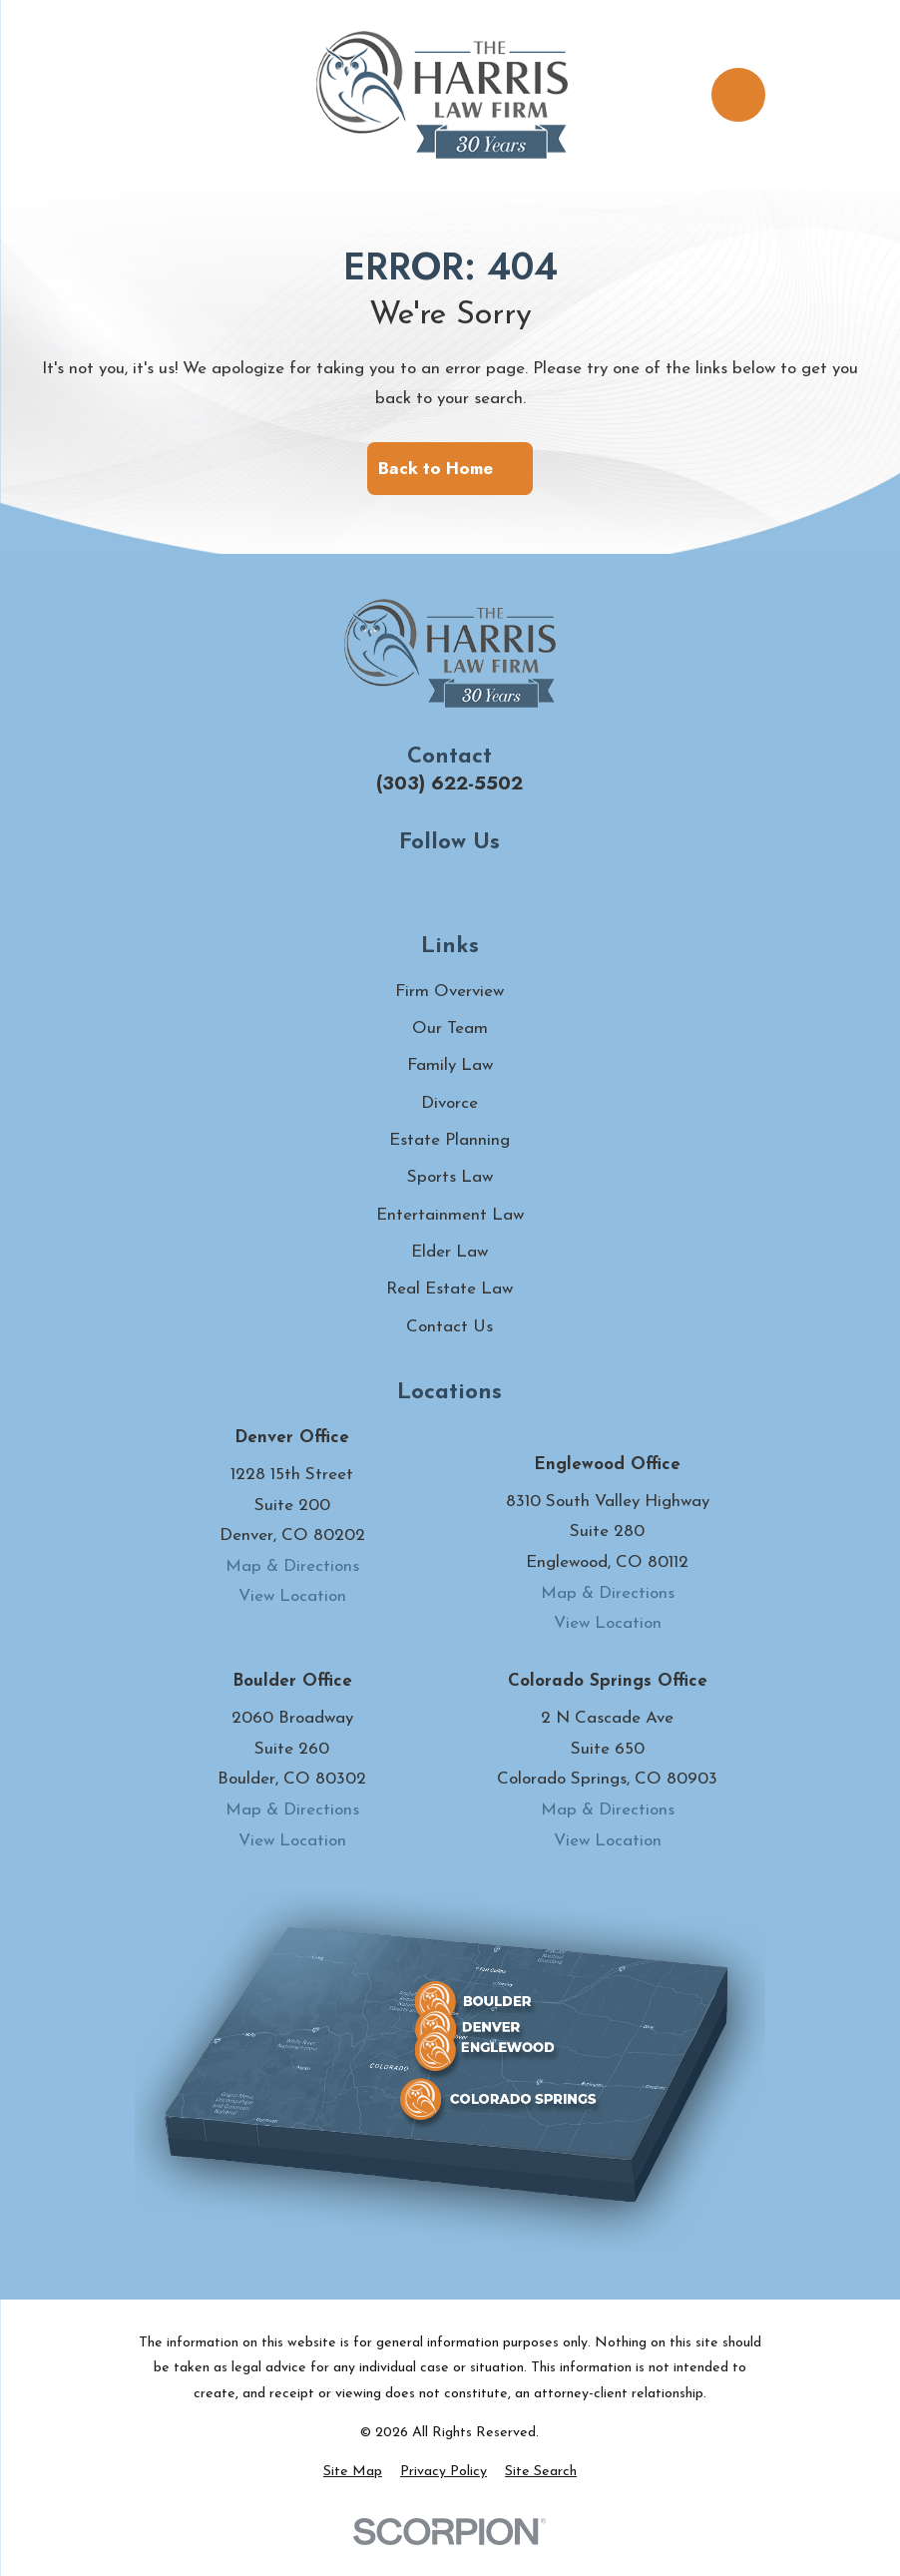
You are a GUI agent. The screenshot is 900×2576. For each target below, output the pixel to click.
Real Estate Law (449, 1289)
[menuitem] (352, 2472)
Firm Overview (449, 991)
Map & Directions (292, 1566)
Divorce (449, 1103)
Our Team (450, 1028)
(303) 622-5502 (449, 782)
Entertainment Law (450, 1215)
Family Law (450, 1065)
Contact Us (449, 1326)
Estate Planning (449, 1140)
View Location (292, 1597)
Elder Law (449, 1252)
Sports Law (450, 1177)
